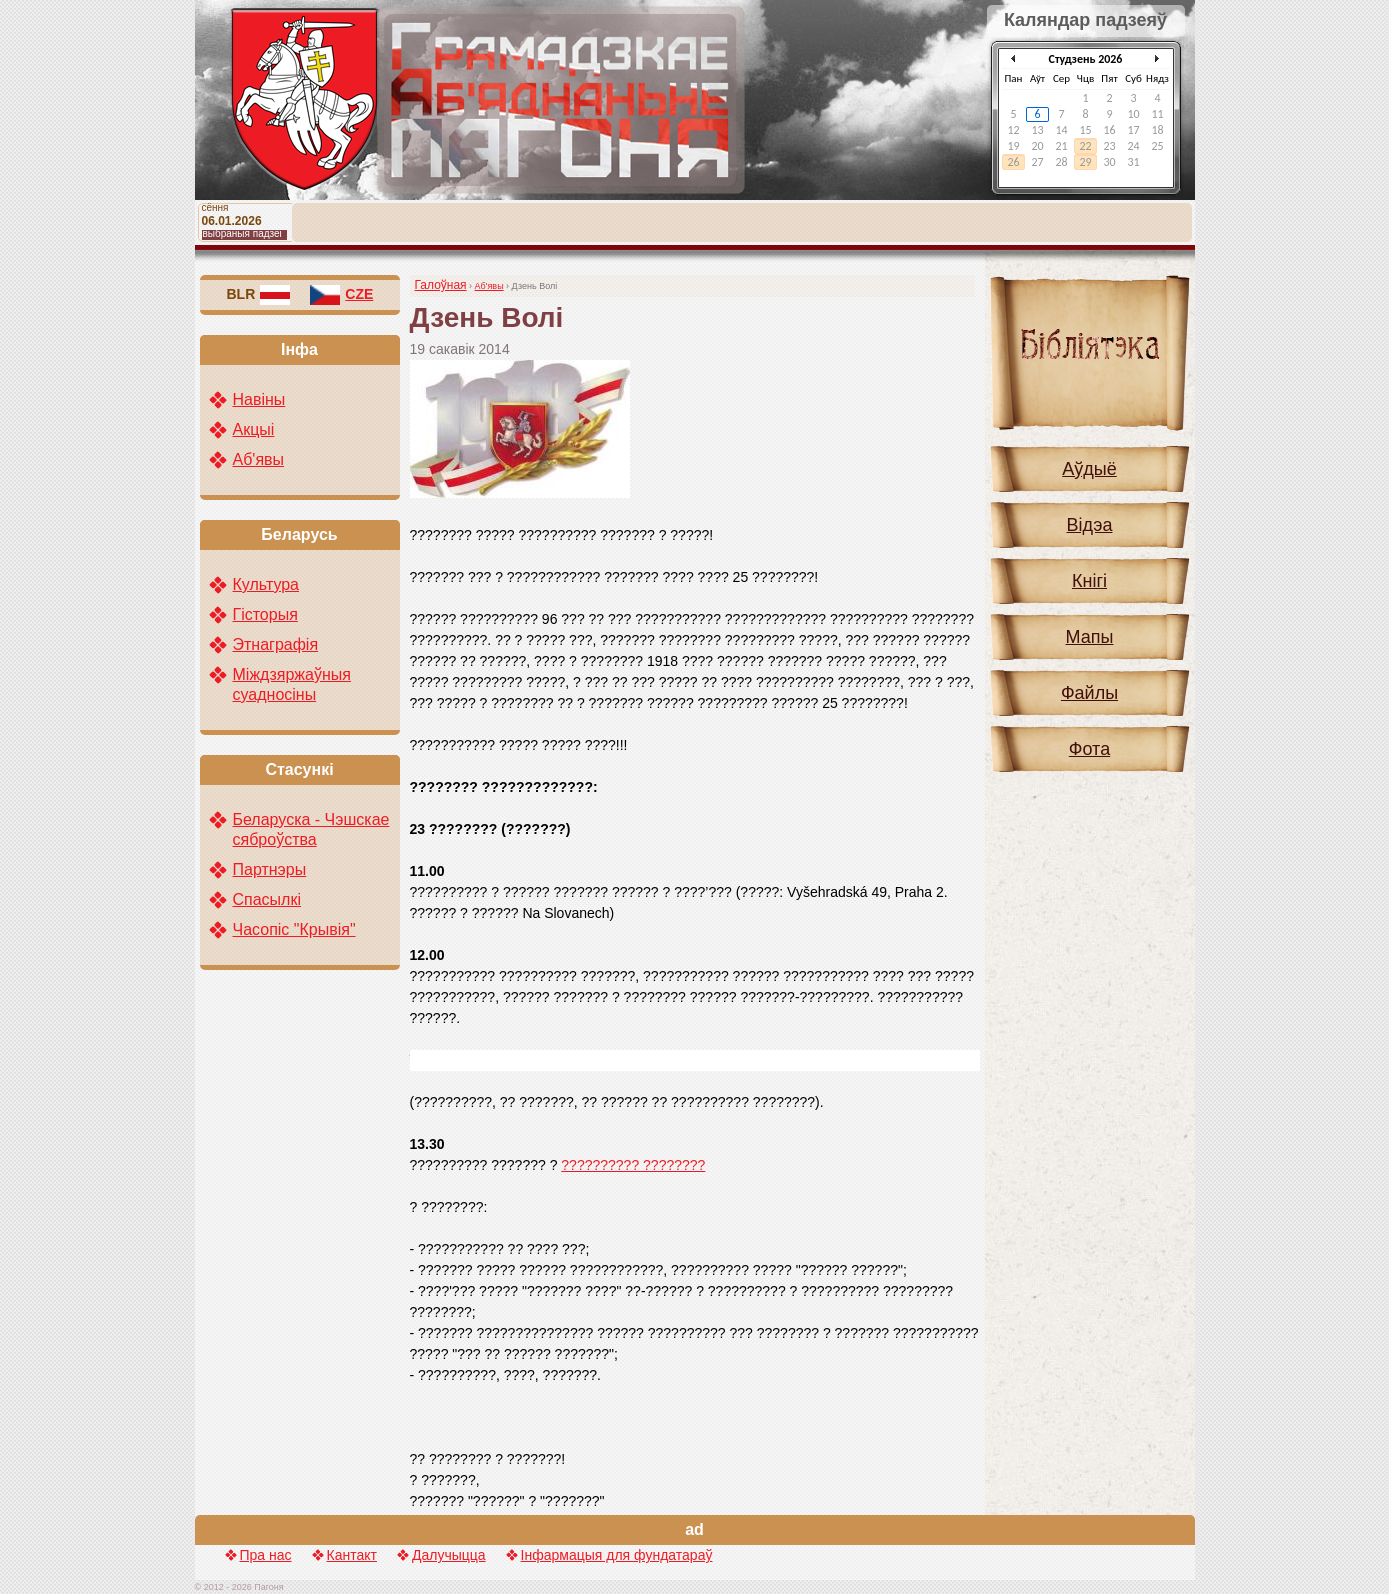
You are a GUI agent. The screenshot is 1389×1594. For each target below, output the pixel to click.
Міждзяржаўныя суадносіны (292, 684)
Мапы (1090, 637)
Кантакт (352, 1555)
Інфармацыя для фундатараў (617, 1555)
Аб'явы (489, 286)
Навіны (259, 399)
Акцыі (254, 429)
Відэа (1090, 525)
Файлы (1089, 693)
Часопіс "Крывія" (294, 929)
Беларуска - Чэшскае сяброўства (311, 829)
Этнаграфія (276, 644)
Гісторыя (265, 614)
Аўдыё (1089, 469)
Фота (1089, 749)
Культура (266, 584)
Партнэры (270, 869)
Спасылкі (267, 899)
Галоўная (441, 285)
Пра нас (266, 1555)
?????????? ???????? (633, 1165)
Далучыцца (449, 1555)
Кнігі (1089, 581)
